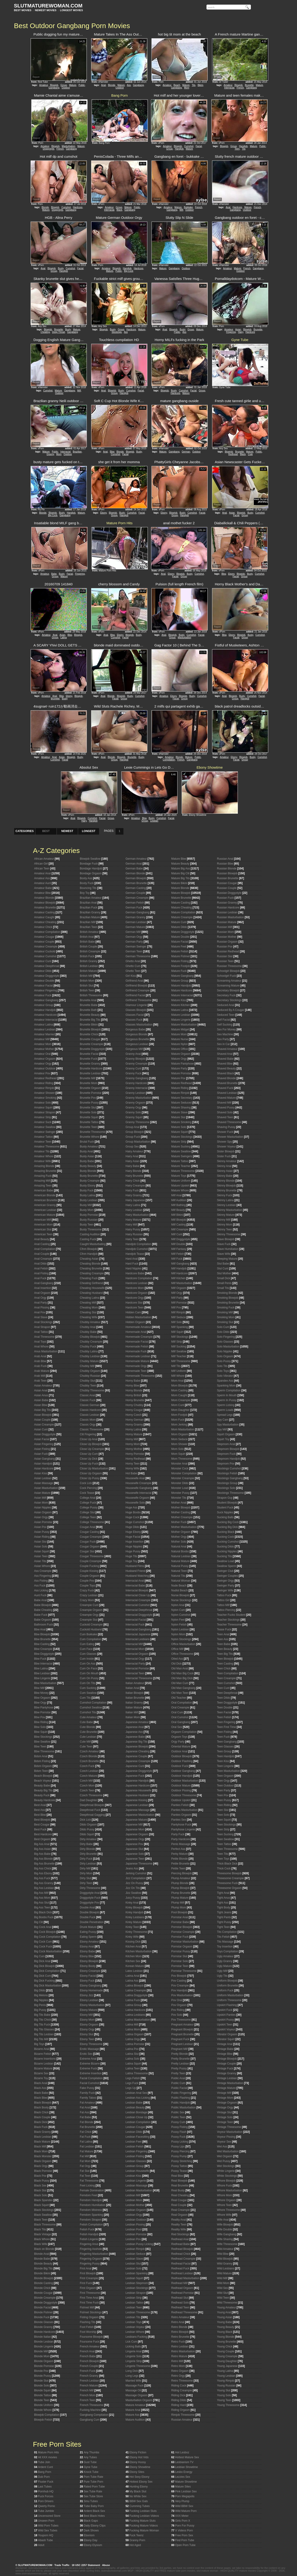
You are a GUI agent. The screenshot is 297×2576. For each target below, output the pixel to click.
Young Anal (224, 2312)
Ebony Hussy (137, 2462)
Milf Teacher (178, 1356)
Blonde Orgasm (43, 2361)
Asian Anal (40, 1390)
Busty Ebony (87, 1185)
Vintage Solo (225, 2117)
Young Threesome (228, 2405)
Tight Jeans (224, 1912)
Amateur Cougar (44, 936)
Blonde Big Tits (43, 2268)
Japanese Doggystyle (139, 1771)
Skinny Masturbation (229, 1210)
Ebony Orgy (87, 2029)
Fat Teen (85, 2175)
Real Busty (178, 2190)
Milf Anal (176, 1195)
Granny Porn (137, 2540)
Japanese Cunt (135, 1766)
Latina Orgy (133, 2039)
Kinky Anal (132, 1902)
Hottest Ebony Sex (140, 2481)
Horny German (135, 1419)
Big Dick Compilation (47, 1971)
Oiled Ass (177, 1658)
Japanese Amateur (137, 1722)
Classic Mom (88, 1419)
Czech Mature (88, 1775)
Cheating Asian (89, 1258)
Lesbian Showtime (186, 2467)
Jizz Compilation (136, 1878)
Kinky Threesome (136, 1932)
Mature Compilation (183, 912)
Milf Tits (176, 1366)
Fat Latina (86, 2141)
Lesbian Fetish (135, 2146)
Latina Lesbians (135, 2014)
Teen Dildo (223, 1697)
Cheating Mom (89, 1307)
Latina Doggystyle (137, 1995)
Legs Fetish (133, 2078)
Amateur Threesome (46, 1146)
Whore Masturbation (229, 2190)
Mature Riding (180, 1088)
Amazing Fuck (43, 1175)
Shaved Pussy (226, 1107)
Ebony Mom (87, 2019)
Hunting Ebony (138, 2486)
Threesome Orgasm (229, 1888)
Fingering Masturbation (94, 2253)
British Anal (87, 936)
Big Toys (39, 2044)
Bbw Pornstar (42, 1712)
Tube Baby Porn (94, 2506)
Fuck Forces (45, 2496)
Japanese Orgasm (137, 1834)
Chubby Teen (88, 1385)
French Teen (87, 2400)
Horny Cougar (134, 1410)
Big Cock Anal (43, 1927)
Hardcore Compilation (139, 1278)
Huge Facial (133, 1536)
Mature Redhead (181, 1083)
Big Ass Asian (42, 1849)
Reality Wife (178, 2229)
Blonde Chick (42, 2288)
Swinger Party (225, 1585)
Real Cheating (180, 2195)
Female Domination (92, 2190)
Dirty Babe (86, 1844)
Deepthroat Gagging (92, 1814)
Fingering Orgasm (91, 2258)
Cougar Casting (89, 1532)
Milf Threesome (180, 1361)
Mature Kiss (178, 1000)
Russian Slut (224, 956)
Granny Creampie (137, 1063)
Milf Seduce (178, 1317)
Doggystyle (48, 148)
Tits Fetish (223, 1936)
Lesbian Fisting (135, 2156)
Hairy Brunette (134, 1175)
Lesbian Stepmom (137, 2283)
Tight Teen (223, 1927)
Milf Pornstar (179, 1302)
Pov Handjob (179, 1990)
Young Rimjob (225, 2380)
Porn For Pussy (184, 2525)
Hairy (240, 332)
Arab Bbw (40, 1361)
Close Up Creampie (92, 1449)
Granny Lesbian (135, 1093)
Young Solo (224, 2395)
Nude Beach (179, 1585)
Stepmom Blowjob (228, 1449)
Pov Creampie (180, 1985)
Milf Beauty (178, 1210)
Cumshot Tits (88, 1712)
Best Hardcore (43, 1834)
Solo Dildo (223, 1332)
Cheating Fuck (89, 1278)
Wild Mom (223, 2283)
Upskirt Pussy (225, 2019)
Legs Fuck (132, 2083)
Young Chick (224, 2346)
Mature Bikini (179, 883)
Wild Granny (224, 2263)
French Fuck (87, 2371)
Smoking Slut (225, 1322)
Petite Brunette (180, 1863)
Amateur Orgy (43, 1063)
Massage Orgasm (137, 2395)
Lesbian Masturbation (139, 2190)
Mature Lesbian (180, 1014)
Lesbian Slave (134, 2258)
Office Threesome (182, 1653)
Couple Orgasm (89, 1575)
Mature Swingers (181, 1156)
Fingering (231, 332)
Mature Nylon (179, 1044)
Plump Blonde (180, 1883)
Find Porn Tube (184, 2540)
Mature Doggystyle (182, 932)
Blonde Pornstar (44, 2366)
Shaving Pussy (226, 1127)
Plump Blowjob (180, 1888)
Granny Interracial (137, 1088)
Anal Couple (41, 1253)
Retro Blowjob (180, 2331)
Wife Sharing (225, 2239)
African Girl (41, 863)
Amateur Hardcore (45, 1014)
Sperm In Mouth (227, 1395)
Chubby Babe (88, 1332)
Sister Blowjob (226, 1151)
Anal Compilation (44, 1249)
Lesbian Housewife (137, 2171)
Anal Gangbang (43, 1283)
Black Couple (42, 2117)
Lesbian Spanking (137, 2273)
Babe (54, 574)
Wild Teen (223, 2297)
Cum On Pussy (89, 1678)
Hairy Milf (131, 1224)
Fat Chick (86, 2132)
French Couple (89, 2366)
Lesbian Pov (133, 2239)
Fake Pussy (87, 2088)
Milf (181, 210)
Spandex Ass (225, 1380)
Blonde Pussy (42, 2375)
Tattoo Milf (223, 1605)
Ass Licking (41, 1590)
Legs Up (131, 2088)
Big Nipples (41, 2000)
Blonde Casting (43, 2283)
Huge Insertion (135, 1541)
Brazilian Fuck (88, 907)
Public (81, 85)
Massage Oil (133, 2390)
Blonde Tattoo (42, 2395)
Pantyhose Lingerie (183, 1829)
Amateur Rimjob (44, 1088)
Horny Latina (133, 1429)
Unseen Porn (46, 2520)
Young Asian (224, 2317)
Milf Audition (178, 1200)
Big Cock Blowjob (45, 1932)
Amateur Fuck (43, 995)
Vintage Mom (225, 2097)
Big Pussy (40, 2010)
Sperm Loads (225, 1410)
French (240, 87)
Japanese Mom (135, 1829)
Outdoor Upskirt (181, 1800)
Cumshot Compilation (93, 1702)
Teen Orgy (223, 1780)
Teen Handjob (225, 1756)
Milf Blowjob (178, 1219)
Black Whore (42, 2239)
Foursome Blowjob (91, 2336)
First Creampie (89, 2278)
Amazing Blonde (44, 1166)
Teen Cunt (223, 1688)
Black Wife (40, 2244)
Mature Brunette (181, 897)
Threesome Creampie (230, 1878)
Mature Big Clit (180, 873)
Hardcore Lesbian (137, 1283)
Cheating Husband (91, 1293)
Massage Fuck (135, 2385)
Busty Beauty (88, 1166)
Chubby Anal (88, 1327)
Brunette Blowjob (90, 1029)
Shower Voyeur (226, 1146)
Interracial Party (135, 1663)
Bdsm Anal (40, 1756)
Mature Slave (179, 1112)
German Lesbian (136, 922)
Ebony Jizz (86, 1995)
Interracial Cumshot (138, 1605)
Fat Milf (84, 2156)
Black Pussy (41, 2180)
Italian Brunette (135, 1697)
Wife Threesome (227, 2244)
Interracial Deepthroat (139, 1610)
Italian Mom (133, 1717)
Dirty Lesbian (88, 1863)
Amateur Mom (43, 1044)
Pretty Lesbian (180, 2063)
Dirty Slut (85, 1878)
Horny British (134, 1395)
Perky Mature (179, 1853)
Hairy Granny (134, 1195)
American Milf (42, 1219)
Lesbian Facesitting (137, 2136)
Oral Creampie (180, 1707)
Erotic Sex (86, 2053)
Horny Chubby (134, 1405)
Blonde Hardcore (44, 2331)
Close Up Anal (88, 1439)
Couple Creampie (90, 1561)
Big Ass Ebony (43, 1873)
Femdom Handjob (91, 2200)
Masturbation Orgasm (139, 2400)
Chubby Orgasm (90, 1371)
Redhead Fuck (180, 2268)
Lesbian (154, 820)
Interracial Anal (135, 1580)
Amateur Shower (44, 1093)
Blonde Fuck (42, 2317)
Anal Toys (40, 1341)
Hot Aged (135, 2545)
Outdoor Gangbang (183, 1771)
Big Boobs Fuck (44, 1917)
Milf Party (177, 1297)
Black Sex (40, 2185)
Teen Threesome (227, 1849)
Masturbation (68, 146)
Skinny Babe (224, 1175)
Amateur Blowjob (44, 902)
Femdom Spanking (91, 2214)
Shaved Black (225, 1073)
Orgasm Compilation (184, 1732)
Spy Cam (222, 1419)
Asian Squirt (41, 1551)
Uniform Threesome (229, 2000)
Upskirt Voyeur (226, 2029)
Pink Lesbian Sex (186, 2491)
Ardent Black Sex (94, 2511)
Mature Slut (178, 1117)
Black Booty (41, 2107)
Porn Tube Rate (93, 2476)
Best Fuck (40, 1829)
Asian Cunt (41, 1429)
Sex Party (223, 1039)
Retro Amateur (180, 2317)
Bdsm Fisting (42, 1761)
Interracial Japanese (138, 1634)
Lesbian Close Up (137, 2117)
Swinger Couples (227, 1575)
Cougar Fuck (88, 1541)
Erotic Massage (89, 2049)
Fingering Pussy (90, 2263)
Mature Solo (178, 1127)
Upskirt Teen (224, 2024)
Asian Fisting (42, 1449)
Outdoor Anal (179, 1751)
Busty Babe (87, 1161)
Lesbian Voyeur (135, 2327)
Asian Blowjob (43, 1414)
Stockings (117, 332)
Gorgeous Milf (134, 1049)
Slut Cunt (222, 1268)
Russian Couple (227, 888)
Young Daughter (227, 2361)
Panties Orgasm (181, 1814)
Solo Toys (223, 1371)
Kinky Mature (134, 1922)
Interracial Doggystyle (139, 1614)
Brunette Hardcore (91, 1068)
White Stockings (227, 2175)
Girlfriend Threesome (139, 1000)
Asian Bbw (40, 1405)
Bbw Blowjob (42, 1634)
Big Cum (39, 1956)
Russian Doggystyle (229, 893)
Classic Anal (87, 1395)
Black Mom (41, 2151)
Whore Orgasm (226, 2200)
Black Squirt (41, 2205)
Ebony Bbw (87, 1956)
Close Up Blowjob (91, 1444)
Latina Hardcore (135, 2010)
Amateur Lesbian (44, 1029)
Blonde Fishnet (43, 2312)
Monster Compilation (184, 1473)
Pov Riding (178, 2010)
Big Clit (38, 1922)
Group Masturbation (138, 1141)
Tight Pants (224, 1917)
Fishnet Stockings (91, 2312)
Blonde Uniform (43, 2405)
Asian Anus (41, 1395)
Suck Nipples (225, 1512)
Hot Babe (131, 1473)
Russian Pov (224, 946)
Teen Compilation (228, 1673)
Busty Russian (89, 1219)
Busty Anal (86, 1151)
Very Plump (182, 2501)
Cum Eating (87, 1644)
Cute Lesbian (88, 1736)
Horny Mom (133, 1444)
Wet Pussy (223, 2161)
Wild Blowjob (225, 2258)
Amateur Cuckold (44, 951)
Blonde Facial (42, 2307)
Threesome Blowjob (229, 1873)
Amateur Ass (42, 878)
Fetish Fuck (87, 2229)
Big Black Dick (43, 1912)
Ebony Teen (87, 2039)
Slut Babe (223, 1263)
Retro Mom (178, 2366)
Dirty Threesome (90, 1888)
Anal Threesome (44, 1336)
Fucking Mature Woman (144, 2530)
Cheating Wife (88, 1317)
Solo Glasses (225, 1341)
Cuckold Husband (91, 1629)
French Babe (88, 2356)
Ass (129, 85)
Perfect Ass (178, 1849)
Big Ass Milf (41, 1892)
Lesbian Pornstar (136, 2234)
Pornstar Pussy (180, 1951)
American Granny (45, 1205)
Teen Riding (224, 1805)
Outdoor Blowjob (181, 1756)
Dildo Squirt (87, 1834)
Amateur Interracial (46, 1019)
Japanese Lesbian (137, 1805)
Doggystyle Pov (89, 1902)
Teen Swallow (225, 1839)
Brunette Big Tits (90, 1019)
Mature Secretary (182, 1097)
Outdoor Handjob (181, 1775)
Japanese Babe (135, 1736)
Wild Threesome (227, 2302)
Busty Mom (87, 1210)
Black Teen (41, 2219)
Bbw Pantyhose (43, 1707)
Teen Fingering (226, 1722)
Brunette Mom (88, 1083)
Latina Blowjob (135, 1985)
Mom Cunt (177, 1405)
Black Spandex (43, 2200)
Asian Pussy (41, 1532)
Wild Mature (224, 2273)
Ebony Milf (86, 2014)
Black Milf (40, 2146)
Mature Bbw (178, 858)
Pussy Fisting (179, 2127)
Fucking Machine (90, 2410)
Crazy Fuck (87, 1590)
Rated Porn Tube (94, 2486)
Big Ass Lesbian (44, 1888)
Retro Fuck (178, 2341)
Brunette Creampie (91, 1044)
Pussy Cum (178, 2122)
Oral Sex (176, 1727)
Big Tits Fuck (42, 2024)
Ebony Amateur (89, 1941)
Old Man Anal (179, 1668)
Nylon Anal (177, 1605)
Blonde (111, 85)
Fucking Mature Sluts (142, 2520)
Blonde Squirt (42, 2390)
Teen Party (223, 1790)
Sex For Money (226, 1029)
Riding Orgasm (180, 2410)
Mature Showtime (186, 2481)
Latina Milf (132, 2024)
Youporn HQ (45, 2535)
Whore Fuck (224, 2185)
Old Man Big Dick (182, 1678)
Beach (177, 85)
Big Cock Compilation (47, 1936)
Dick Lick (85, 1819)
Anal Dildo (40, 1263)
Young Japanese (227, 2366)
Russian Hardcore (228, 907)
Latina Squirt (133, 2063)
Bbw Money (41, 1692)
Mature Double (180, 936)
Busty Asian (87, 1156)
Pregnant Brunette (182, 2034)
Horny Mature (134, 1434)
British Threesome (91, 995)
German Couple (135, 893)
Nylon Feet (178, 1619)
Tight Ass (222, 1902)
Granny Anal (133, 1053)
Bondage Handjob (91, 868)
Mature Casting (180, 902)
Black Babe (41, 2092)
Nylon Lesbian (180, 1629)
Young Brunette (226, 2341)
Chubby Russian (90, 1375)
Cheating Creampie (92, 1273)
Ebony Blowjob (89, 1961)
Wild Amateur (225, 2249)
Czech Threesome (91, 1795)
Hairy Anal (132, 1156)
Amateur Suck (43, 1122)
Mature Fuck (179, 971)
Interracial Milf (134, 1644)
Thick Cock (224, 1868)
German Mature (135, 927)
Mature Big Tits (180, 878)
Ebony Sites (136, 2472)
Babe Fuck (40, 1614)
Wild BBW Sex (184, 2506)
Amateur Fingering (45, 990)
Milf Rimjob (178, 1312)
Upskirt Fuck (224, 2010)
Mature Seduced (181, 1102)
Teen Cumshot (226, 1683)
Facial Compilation (91, 2078)
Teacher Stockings (228, 1619)
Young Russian (226, 2385)
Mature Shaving (181, 1107)
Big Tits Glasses (44, 2029)
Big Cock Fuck (43, 1946)
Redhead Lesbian (182, 2273)
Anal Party (40, 1302)
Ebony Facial (88, 1975)
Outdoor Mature (181, 1785)
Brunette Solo (88, 1112)
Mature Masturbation (184, 1024)
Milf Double (178, 1244)
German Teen (134, 951)
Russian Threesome (229, 966)
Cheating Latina (89, 1297)
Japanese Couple (136, 1756)
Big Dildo (39, 1990)
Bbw (112, 451)
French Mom (87, 2395)
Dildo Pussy (87, 1829)
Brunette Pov (88, 1097)
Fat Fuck (85, 2136)
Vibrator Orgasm (227, 2034)
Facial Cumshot (89, 2083)
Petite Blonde (179, 1858)
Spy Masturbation (228, 1424)
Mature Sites (183, 2486)
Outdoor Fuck (179, 1766)
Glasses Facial (135, 1014)
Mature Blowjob (180, 893)
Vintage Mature (226, 2088)
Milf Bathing (178, 1205)
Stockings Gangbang (230, 1478)
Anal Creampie (43, 1258)
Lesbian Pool (134, 2229)
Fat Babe (85, 2117)
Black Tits (40, 2229)
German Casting (136, 888)
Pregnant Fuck (180, 2039)
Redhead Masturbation (185, 2278)
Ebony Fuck (87, 1980)
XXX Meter (182, 2515)
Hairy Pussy (133, 1229)
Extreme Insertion (91, 2073)
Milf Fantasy (178, 1249)
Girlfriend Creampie (138, 990)
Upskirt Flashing (227, 2005)
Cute (250, 454)
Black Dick (40, 2122)
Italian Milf (132, 1712)
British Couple (88, 946)
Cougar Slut (87, 1551)
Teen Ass (222, 1639)
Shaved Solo (225, 1112)
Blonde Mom (42, 2356)
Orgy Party (177, 1741)
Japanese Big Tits (137, 1741)
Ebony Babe (87, 1951)
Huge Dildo (132, 1527)
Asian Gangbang (44, 1458)
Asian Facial (41, 1439)
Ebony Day (90, 2540)
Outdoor (65, 87)
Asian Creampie (44, 1424)
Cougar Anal (87, 1527)
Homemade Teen (136, 1371)
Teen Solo (223, 1814)
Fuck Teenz (136, 2535)
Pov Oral (176, 2000)
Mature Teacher (180, 1166)
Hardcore (77, 207)
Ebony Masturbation (92, 2005)
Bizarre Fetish (42, 2053)
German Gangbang (137, 912)
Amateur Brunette (45, 907)
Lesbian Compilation (138, 2122)
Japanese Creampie (138, 1761)
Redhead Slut (179, 2297)
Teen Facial (224, 1712)
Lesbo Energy (183, 2472)
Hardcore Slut (134, 1302)
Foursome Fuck (89, 2341)
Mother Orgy (179, 1536)
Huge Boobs (133, 1512)
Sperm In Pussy (227, 1400)
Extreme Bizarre (90, 2063)
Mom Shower (179, 1444)
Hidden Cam (133, 1312)
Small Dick (223, 1278)
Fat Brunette (87, 2127)
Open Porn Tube (185, 2545)
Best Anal (40, 1805)
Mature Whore (180, 1190)
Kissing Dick (133, 1941)
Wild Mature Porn (186, 2511)
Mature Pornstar (181, 1073)
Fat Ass (84, 2112)
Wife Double (224, 2229)
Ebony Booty (88, 1966)
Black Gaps (91, 2520)
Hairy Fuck (132, 1190)
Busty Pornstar (89, 1214)
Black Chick (41, 2112)
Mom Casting (179, 1390)
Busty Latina (87, 1195)
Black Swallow (43, 2214)
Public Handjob (180, 2102)
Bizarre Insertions (45, 2058)
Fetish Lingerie (89, 2239)
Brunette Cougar (90, 1039)
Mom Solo (177, 1449)
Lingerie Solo (134, 2356)
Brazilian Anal (88, 902)
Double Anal (87, 1907)
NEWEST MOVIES (45, 10)
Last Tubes (45, 2486)
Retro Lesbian (180, 2346)
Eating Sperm (88, 1936)
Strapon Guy (224, 1497)
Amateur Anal (42, 873)
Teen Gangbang (227, 1741)
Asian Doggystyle (45, 1434)
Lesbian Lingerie (136, 2180)
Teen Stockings (226, 1824)
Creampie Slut (88, 1619)
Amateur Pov (42, 1073)
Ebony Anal (87, 1946)
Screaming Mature (228, 985)
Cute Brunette (88, 1732)
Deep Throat (58, 332)
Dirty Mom (86, 1873)
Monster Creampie (182, 1478)
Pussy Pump (179, 2156)
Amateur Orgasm (44, 1058)
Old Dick (176, 1663)
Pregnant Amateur (182, 2024)
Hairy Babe (132, 1166)
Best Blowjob (42, 1819)
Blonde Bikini (42, 2273)
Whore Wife (224, 2214)
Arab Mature (41, 1371)
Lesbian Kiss (133, 2175)
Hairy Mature (134, 1219)
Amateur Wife (42, 1161)
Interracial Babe (135, 1585)
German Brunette (136, 883)
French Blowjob (89, 2361)
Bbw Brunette (42, 1639)
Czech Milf (86, 1780)
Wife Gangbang (226, 2234)
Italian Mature (134, 1707)
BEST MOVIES (22, 10)
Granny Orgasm (135, 1102)
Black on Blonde (44, 2249)
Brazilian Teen (88, 927)
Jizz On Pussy (134, 1883)
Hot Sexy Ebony (139, 2476)
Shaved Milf (224, 1102)
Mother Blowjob (180, 1507)
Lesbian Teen (134, 2307)
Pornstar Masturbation (185, 1941)
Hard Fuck (132, 1263)
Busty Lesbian (88, 1200)
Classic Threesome (91, 1429)
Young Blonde (225, 2336)
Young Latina (225, 2371)
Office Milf (177, 1649)
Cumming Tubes (139, 2506)
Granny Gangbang (137, 1078)
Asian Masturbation (46, 1488)
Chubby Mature (89, 1361)
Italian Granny (134, 1702)
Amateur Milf (42, 1039)
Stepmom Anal (226, 1444)
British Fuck (87, 956)
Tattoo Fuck (224, 1595)
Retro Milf (177, 2361)
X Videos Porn (184, 2530)
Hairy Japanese (135, 1200)
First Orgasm (88, 2288)
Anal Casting (42, 1244)
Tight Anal (223, 1892)
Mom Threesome (181, 1458)
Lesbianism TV (184, 2462)
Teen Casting (225, 1663)
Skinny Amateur (226, 1161)
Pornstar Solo (179, 1961)
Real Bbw (177, 2175)
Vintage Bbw (224, 2053)
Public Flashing (180, 2097)
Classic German (90, 1405)
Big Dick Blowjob (44, 1966)
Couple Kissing (89, 1571)
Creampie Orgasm (91, 1610)
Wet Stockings (226, 2166)
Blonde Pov (41, 2371)
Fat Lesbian (87, 2146)
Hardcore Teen (135, 1307)
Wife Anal (223, 2219)
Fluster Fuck (45, 2481)
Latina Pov (132, 2049)
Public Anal (178, 2078)
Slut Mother (224, 1273)
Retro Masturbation (183, 2351)
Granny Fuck (134, 1073)
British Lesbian (89, 966)
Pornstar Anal (179, 1917)
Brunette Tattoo (89, 1122)
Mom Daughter (180, 1410)
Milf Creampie (179, 1229)
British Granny (88, 961)
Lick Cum (131, 2341)
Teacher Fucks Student (231, 1614)
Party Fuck (177, 1834)
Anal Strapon (42, 1327)
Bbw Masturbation (45, 1683)
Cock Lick (86, 1483)
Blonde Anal (41, 2253)
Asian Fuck (41, 1453)
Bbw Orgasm (42, 1697)
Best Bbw (40, 1814)
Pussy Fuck (178, 2136)
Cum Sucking (88, 1688)
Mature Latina (179, 1010)
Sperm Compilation (229, 1390)
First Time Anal (89, 2297)
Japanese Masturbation (140, 1814)
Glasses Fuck (134, 1019)
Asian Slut (40, 1541)
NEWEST (67, 831)
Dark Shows (91, 2530)
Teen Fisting (224, 1732)
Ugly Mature (224, 1966)
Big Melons (41, 1995)
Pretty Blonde (179, 2053)
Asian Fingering (43, 1444)
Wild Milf (222, 2278)
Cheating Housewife (92, 1288)
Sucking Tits (224, 1556)
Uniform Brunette (227, 1985)
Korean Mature (135, 1966)
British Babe (87, 941)
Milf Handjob (179, 1268)
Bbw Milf (39, 1688)
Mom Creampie (180, 1400)
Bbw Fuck (40, 1658)
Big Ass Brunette (44, 1863)
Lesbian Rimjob (135, 2249)
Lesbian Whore (135, 2331)
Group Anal (132, 1127)
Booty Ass (86, 878)
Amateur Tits (42, 1151)
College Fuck (88, 1502)
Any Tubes (90, 2457)
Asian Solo (40, 1546)
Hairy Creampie (135, 1185)
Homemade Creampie (139, 1336)
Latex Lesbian (134, 1971)
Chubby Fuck (88, 1346)
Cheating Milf (88, 1302)
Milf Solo (176, 1322)
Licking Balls (133, 2346)
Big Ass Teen (42, 1907)
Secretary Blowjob (228, 990)
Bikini (200, 85)
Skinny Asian (225, 1171)
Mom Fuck (177, 1419)
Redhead (233, 454)
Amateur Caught (44, 917)
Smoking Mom (226, 1317)
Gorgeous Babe (135, 1029)
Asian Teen (41, 1556)
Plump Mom (178, 1907)
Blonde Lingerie (43, 2346)
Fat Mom (85, 2161)
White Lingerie (226, 2171)
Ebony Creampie (90, 1971)
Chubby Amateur (90, 1322)
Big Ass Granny (43, 1883)
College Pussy (89, 1507)
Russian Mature (226, 922)
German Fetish (135, 902)
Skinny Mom (224, 1224)
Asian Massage (43, 1483)
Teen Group (224, 1751)
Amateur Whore (44, 1156)
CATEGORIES (25, 831)
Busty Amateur (89, 1146)
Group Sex (132, 1146)
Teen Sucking (225, 1834)
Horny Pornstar (135, 1453)
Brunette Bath (88, 1010)
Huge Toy (131, 1561)
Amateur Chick (43, 927)
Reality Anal (178, 2219)
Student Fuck (225, 1507)
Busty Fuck (87, 1190)
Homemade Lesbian (138, 1356)
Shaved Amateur (227, 1049)
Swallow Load (225, 1561)
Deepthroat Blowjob (92, 1805)
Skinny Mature (226, 1214)
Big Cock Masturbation (48, 1951)
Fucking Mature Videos (143, 2525)
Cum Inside (87, 1658)
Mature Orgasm (180, 1053)
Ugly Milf (222, 1971)
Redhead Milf (179, 2283)
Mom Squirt (178, 1453)
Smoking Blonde (227, 1293)
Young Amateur (226, 2307)
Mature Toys (178, 1175)
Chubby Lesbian (90, 1356)
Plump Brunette (180, 1892)
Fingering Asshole (91, 2249)
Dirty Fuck (86, 1858)
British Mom (87, 980)
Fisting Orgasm (89, 2317)
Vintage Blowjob (227, 2058)
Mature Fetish (179, 951)
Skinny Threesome (228, 1234)
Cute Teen (86, 1746)
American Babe (43, 1190)
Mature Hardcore (181, 990)
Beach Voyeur (43, 1780)
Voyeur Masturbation (229, 2132)
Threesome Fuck (227, 1883)
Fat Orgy (85, 2166)
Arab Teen (40, 1380)
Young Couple (225, 2351)
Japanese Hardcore (138, 1785)
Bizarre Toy (41, 2078)
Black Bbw (40, 2097)
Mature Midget (180, 1029)
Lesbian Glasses (136, 2161)
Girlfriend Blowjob (136, 985)
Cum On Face (88, 1668)
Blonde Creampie (45, 2297)
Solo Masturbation (228, 1346)
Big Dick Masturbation (47, 1985)
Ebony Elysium (93, 2545)
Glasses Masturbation (139, 1024)
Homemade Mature (137, 1361)
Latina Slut (132, 2053)
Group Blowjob (135, 1132)
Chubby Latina (89, 1351)
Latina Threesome (137, 2073)
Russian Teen (225, 961)
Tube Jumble (46, 2511)
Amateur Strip (42, 1117)
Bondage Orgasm (91, 873)
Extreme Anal (88, 2058)
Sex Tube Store (93, 2496)
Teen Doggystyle (227, 1702)
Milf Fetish (177, 1253)
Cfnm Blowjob (88, 1249)
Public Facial (179, 2088)
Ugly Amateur (225, 1956)
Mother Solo (178, 1541)
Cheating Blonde (90, 1263)
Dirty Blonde (87, 1849)
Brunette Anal (88, 1000)
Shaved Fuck (225, 1088)
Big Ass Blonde (43, 1858)
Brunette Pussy (89, 1102)
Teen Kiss (223, 1761)
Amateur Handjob (45, 1010)
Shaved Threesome (229, 1122)
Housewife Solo (135, 1502)
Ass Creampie (43, 1571)
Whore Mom (224, 2195)
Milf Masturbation (181, 1283)
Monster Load (179, 1488)
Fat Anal (85, 2107)
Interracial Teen (135, 1673)
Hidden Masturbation (138, 1317)
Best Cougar (42, 1824)
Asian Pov (40, 1527)
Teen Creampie (226, 1678)
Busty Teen (87, 1224)
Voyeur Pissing (226, 2136)
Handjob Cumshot (137, 1249)
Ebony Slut (86, 2034)
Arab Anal (40, 1356)
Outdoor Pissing (181, 1790)
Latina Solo (132, 2058)
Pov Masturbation (182, 1995)
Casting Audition (90, 1234)
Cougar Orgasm (90, 1546)
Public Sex (177, 2112)
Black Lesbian (43, 2136)
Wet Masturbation (228, 2151)
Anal (103, 85)
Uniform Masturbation (230, 1995)
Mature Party (179, 1068)
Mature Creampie (182, 917)
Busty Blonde (88, 1171)
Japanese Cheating (137, 1751)
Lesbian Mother (135, 2205)
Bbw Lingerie (42, 1678)
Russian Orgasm (227, 941)
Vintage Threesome (229, 2127)
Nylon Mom (178, 1634)
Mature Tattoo (179, 1161)
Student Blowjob (227, 1502)
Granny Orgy (134, 1107)
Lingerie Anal (134, 2351)
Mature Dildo (179, 927)
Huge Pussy (133, 1551)
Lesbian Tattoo (135, 2302)
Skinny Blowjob (226, 1185)
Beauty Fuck (42, 1795)
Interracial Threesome (139, 1678)
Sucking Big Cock (228, 1522)
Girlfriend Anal (134, 980)
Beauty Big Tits (43, 1790)
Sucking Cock (225, 1536)
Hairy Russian (134, 1234)
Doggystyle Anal (90, 1892)
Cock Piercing (88, 1488)
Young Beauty (225, 2327)
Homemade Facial (137, 1341)
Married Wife (133, 2380)
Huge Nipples (134, 1546)
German (186, 451)
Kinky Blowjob (134, 1907)
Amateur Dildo (43, 971)
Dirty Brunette (88, 1853)
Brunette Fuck (88, 1058)
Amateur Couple (44, 941)
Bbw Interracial (43, 1663)
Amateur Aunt (42, 883)
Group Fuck (133, 1136)
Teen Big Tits (225, 1653)
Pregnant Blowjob (182, 2029)
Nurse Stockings (181, 1600)
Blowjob (54, 85)
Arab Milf (39, 1375)
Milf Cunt (176, 1234)
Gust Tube (90, 2462)
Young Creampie (227, 2356)
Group (63, 85)
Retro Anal (177, 2322)
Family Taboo (88, 2097)
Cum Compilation (90, 1639)
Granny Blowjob (135, 1058)
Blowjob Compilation (46, 2414)
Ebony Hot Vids (139, 2457)
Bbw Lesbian (42, 1673)
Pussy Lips (178, 2146)
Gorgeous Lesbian (137, 1044)
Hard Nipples (134, 1268)
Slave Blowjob (225, 1239)
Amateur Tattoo (43, 1136)
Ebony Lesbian (89, 2000)
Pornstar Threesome (184, 1971)
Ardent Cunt (45, 2467)
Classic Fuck (88, 1400)
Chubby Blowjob (90, 1336)
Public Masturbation (183, 2107)
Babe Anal (40, 1600)
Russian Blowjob (227, 873)
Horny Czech (134, 1414)
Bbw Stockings (43, 1736)
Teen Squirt (224, 1819)
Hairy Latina (133, 1205)
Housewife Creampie (138, 1483)
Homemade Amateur (138, 1327)
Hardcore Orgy (135, 1297)
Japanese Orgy (135, 1839)
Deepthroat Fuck (90, 1810)
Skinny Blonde (226, 1180)
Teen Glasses (225, 1746)
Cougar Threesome (92, 1556)
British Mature (88, 971)
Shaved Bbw (224, 1063)
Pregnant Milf (179, 2049)
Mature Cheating (181, 907)
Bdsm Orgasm (43, 1766)
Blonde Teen (42, 2400)
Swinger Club (225, 1571)
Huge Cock (132, 1517)
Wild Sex (222, 2288)
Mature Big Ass (180, 868)
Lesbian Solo (134, 2268)
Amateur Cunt (42, 961)
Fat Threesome (89, 2180)
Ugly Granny (224, 1961)
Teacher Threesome (229, 1624)
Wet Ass (222, 2146)
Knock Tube (91, 2472)
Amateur (43, 85)
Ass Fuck (39, 1585)
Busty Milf (86, 1205)
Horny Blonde (134, 1390)
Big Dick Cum (42, 1975)
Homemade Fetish (137, 1346)
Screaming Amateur (229, 980)
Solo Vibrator (225, 1375)
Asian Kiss (40, 1473)
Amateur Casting (44, 912)
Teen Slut (223, 1810)
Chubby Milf (87, 1366)
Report (35, 77)
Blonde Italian (42, 2336)
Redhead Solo (180, 2302)
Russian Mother (226, 936)
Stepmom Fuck (226, 1453)
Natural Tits (178, 1575)
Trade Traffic (62, 2565)
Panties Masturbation (184, 1810)
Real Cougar (179, 2200)
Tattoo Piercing (226, 1610)
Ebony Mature (88, 2010)
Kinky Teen (132, 1927)
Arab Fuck (40, 1366)
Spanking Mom (226, 1385)
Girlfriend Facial (135, 995)
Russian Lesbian (227, 912)
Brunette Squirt (89, 1117)
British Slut (86, 985)
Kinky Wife (132, 1936)
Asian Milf (40, 1497)
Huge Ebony (133, 1532)
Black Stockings (44, 2210)
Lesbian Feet (134, 2141)
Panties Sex (178, 1819)
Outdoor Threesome (183, 1795)
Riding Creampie (181, 2390)
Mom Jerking (179, 1424)
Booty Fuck (87, 883)
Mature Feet (178, 946)
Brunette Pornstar (91, 1093)
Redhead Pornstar (182, 2292)
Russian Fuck (225, 897)
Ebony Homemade (91, 1990)
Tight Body (223, 1907)
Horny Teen (133, 1463)
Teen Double (224, 1707)
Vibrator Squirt (226, 2039)
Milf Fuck (176, 1258)
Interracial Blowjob (137, 1590)
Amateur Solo (42, 1102)
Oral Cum (177, 1712)
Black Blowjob (43, 2102)
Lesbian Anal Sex (136, 2092)
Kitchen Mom (134, 1956)
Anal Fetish (41, 1268)
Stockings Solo (226, 1488)
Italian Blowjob (134, 1692)
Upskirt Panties (226, 2014)
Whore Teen (224, 2205)
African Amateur (44, 858)
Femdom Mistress (91, 2210)
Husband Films (135, 1566)
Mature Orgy (179, 1058)
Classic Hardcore (90, 1410)
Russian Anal (225, 858)
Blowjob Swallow (90, 858)
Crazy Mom (87, 1600)
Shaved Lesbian (227, 1093)
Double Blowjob (89, 1912)
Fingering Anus (89, 2244)
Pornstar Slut (179, 1956)
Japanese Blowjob (137, 1746)
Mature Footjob (180, 966)
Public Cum (178, 2083)
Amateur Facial (43, 985)
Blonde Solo (41, 2385)
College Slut (87, 1512)
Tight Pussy (224, 1922)
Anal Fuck (40, 1278)
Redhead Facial (181, 2263)
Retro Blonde (179, 2327)
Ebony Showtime (139, 2467)
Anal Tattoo (41, 1332)
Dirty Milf (85, 1868)
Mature (72, 85)
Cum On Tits (87, 1683)
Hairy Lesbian (134, 1210)
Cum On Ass (87, 1663)
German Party (134, 941)
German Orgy (134, 936)
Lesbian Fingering (137, 2151)
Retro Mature (179, 2356)
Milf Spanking (179, 1327)
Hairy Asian (133, 1161)
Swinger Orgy (225, 1580)
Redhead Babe (180, 2244)
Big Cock (128, 271)
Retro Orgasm (180, 2371)
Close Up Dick (88, 1458)
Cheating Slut (88, 1312)
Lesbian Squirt (134, 2278)
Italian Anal (132, 1688)
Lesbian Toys (134, 2322)
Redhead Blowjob (182, 2249)
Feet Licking (87, 2185)
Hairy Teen (132, 1239)
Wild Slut (222, 2292)
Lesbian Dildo (134, 2132)
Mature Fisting (180, 961)
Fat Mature (86, 2151)
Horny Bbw (132, 1385)
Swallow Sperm (226, 1566)
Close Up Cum (89, 1453)
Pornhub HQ (46, 2491)
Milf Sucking (178, 1346)
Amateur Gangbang (46, 1000)
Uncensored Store (49, 2515)
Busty (60, 268)
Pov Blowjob (179, 1975)
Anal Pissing (41, 1307)
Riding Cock (178, 2385)
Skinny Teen (224, 1229)
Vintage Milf (224, 2092)
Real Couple (179, 2205)
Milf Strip (176, 1341)
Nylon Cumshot (180, 1614)
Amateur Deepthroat (46, 966)
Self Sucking (224, 1024)
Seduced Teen (226, 1014)
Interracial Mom (135, 1649)
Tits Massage (225, 1941)
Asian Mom (41, 1502)
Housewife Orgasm (137, 1497)
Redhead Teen (180, 2307)
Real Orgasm (179, 2214)
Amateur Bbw (42, 893)
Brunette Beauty (90, 1014)
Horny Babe (133, 1380)
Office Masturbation (183, 1644)
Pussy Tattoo (179, 2166)
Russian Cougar (227, 883)
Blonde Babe (42, 2258)
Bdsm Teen (41, 1771)
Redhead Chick (180, 2253)
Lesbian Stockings (137, 2288)
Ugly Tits (222, 1975)
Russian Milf (224, 927)
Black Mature (42, 2141)
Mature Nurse (179, 1039)
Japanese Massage (138, 1810)
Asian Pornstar (43, 1522)
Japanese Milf (134, 1824)
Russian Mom (225, 932)
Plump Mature (180, 1897)
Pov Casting (178, 1980)
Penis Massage (180, 1844)
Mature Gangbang (182, 975)
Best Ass (39, 1810)
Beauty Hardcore (44, 1800)
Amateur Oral (42, 1053)
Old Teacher (178, 1697)
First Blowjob (88, 2273)
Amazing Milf (42, 1180)
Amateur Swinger (44, 1132)
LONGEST (88, 831)
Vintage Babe (225, 2049)
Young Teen (224, 2400)
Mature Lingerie (180, 1019)
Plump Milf (177, 1902)
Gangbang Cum (90, 2419)
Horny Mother (134, 1449)
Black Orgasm (43, 2161)
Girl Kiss (131, 975)
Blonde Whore (43, 2410)
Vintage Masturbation (230, 2083)
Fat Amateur (87, 2102)
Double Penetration (92, 1922)
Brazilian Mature (90, 917)
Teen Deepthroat (227, 1692)
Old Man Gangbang (183, 1688)
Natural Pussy (180, 1566)
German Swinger (136, 946)
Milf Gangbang (180, 1263)
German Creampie (137, 897)
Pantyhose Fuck (181, 1824)
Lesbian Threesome (138, 2312)
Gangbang (53, 87)
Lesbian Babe (134, 2102)
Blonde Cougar (43, 2292)
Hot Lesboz (182, 2452)
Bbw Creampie (43, 1649)
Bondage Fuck (89, 863)
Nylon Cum (178, 1610)
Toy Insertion (225, 1946)
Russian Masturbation (230, 917)
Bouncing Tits (88, 888)
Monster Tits (178, 1497)
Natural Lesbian (181, 1556)
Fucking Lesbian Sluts (143, 2511)
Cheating (45, 332)
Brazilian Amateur (91, 897)
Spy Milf (222, 1429)
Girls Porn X (182, 2520)
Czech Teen (87, 1790)
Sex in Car (223, 1044)
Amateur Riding (43, 1083)
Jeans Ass (132, 1868)
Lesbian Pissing (135, 2224)
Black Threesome (45, 2224)
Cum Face (86, 1649)
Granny (50, 454)
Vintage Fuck (225, 2068)
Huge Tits (131, 1556)
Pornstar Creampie (183, 1932)
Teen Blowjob (225, 1658)
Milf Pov (176, 1307)
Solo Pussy (224, 1361)
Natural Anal (178, 1546)
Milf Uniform (178, 1371)
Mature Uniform (180, 1180)
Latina (63, 637)
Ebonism (89, 2535)
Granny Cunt (133, 1068)
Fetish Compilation (91, 2224)
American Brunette (45, 1200)
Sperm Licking (226, 1405)
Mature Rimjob (180, 1093)
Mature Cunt (179, 922)
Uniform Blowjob (227, 1980)
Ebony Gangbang (90, 1985)
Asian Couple (42, 1419)
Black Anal (40, 2083)
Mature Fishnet (180, 956)
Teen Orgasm (225, 1775)
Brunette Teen (88, 1127)
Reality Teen (179, 2224)
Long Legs (132, 2375)
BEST (46, 831)
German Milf (133, 932)
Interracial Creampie (138, 1600)
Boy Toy (85, 893)
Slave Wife (223, 1253)
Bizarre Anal (41, 2049)
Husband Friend (135, 1571)
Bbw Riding (41, 1722)
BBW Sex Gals (138, 2501)
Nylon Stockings (181, 1639)
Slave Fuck (224, 1244)
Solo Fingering (226, 1336)
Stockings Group (227, 1483)
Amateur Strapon (44, 1112)
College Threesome (92, 1522)
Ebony (103, 512)
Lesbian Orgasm (136, 2210)
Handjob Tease (135, 1253)
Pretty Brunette (180, 2058)
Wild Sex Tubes (47, 2530)
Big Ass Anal (42, 1844)
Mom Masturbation (182, 1429)
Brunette (249, 85)
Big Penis (40, 2005)
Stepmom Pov (225, 1463)
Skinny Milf (223, 1219)
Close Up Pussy (90, 1478)
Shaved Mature (226, 1097)
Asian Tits (40, 1561)
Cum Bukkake (88, 1634)
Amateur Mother (44, 1049)
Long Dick (132, 2371)
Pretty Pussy (179, 2068)
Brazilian (77, 451)
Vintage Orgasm (227, 2102)
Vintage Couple (226, 2063)
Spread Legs (225, 1414)
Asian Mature (42, 1492)
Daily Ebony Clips (95, 2525)
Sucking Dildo (225, 1546)
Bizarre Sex (41, 2073)
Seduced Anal (225, 1005)
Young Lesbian (226, 2375)
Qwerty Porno (46, 2506)
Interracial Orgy (135, 1658)
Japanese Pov (134, 1844)
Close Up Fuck (89, 1463)
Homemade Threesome (140, 1375)
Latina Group (134, 2005)
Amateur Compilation (47, 932)
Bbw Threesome (44, 1751)
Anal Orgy (40, 1297)
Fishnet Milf (87, 2307)
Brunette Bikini (89, 1024)
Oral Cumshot (179, 1717)
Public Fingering (181, 2092)
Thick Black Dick (227, 1863)
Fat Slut (84, 2171)
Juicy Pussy (133, 1897)
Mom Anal (177, 1380)
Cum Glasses (88, 1653)
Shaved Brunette (227, 1083)
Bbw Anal (40, 1629)
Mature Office (179, 1049)
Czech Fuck (87, 1766)
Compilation (169, 759)
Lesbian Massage (136, 2185)
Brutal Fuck (87, 1141)
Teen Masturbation (228, 1771)
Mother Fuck (179, 1522)
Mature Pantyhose (182, 1063)
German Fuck (134, 907)
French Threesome (91, 2405)
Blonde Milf (41, 2351)
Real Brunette (179, 2185)
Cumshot (189, 146)
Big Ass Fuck (42, 1878)
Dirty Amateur (88, 1839)
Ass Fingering (42, 1575)
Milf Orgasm (178, 1288)
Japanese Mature (136, 1819)
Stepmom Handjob (228, 1458)
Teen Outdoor (225, 1785)
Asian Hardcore (43, 1468)
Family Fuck (87, 2092)
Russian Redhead (228, 951)
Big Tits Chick (42, 2019)
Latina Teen (133, 2068)
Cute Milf (85, 1741)
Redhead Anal (180, 2239)
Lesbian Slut (133, 2263)
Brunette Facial (89, 1053)
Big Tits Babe (42, 2014)
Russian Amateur (181, 2419)
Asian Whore (42, 1566)
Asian (238, 329)
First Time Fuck (89, 2302)
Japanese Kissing (136, 1800)
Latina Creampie (136, 1990)
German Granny (135, 917)
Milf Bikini (177, 1214)
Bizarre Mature (43, 2068)
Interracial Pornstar (137, 1668)
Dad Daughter (88, 1800)
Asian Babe (41, 1400)
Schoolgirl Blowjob (228, 971)
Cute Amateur (88, 1717)
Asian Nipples (42, 1507)
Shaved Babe (225, 1058)
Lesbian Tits (133, 2317)
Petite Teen (178, 1868)
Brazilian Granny (90, 912)
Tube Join (44, 2462)
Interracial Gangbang (139, 1629)
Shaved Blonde (226, 1078)
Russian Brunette (227, 878)
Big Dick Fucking (44, 1980)
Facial (199, 146)
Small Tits (223, 1288)
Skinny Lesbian (226, 1205)
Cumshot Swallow (91, 1707)
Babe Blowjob (42, 1605)
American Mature (44, 1214)
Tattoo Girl (223, 1600)
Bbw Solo (40, 1727)
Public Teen (178, 2117)
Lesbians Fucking (136, 2336)
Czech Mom (87, 1785)
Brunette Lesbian (90, 1073)
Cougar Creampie (91, 1536)
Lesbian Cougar (135, 2127)
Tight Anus (223, 1897)
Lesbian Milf (133, 2195)
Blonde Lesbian (43, 2341)
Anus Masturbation (45, 1351)
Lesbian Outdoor (136, 2219)
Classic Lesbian (89, 1414)
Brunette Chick (89, 1034)
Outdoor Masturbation (184, 1780)
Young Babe (224, 2322)
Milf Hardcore (179, 1273)
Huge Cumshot (135, 1522)
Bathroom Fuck (43, 1624)
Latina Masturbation (138, 2019)
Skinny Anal (224, 1166)
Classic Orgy (88, 1424)
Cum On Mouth (89, 1673)
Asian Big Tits (42, 1410)
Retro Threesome (182, 2380)
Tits (193, 85)
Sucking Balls (225, 1517)
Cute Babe (86, 1722)
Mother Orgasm (180, 1532)
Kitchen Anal (133, 1946)
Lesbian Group (135, 2166)
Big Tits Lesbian (44, 2034)
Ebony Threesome (91, 2044)
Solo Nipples (224, 1351)
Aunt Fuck (40, 1595)
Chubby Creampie (91, 1341)
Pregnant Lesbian (182, 2044)
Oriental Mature (180, 1746)
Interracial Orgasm (137, 1653)
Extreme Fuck (88, 2068)
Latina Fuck (133, 2000)
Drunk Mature (88, 1927)
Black (119, 210)
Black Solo (40, 2195)
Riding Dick (178, 2395)
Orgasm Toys (179, 1736)
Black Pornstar (43, 2171)
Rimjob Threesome (183, 2414)
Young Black (224, 2331)
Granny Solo (133, 1112)
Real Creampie (180, 2210)
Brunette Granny (90, 1063)
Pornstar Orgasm (181, 1946)
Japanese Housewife (138, 1790)
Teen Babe (223, 1644)
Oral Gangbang (180, 1722)
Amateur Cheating (45, 922)
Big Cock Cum (43, 1941)
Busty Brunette (89, 1175)
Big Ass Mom (42, 1897)
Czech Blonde (88, 1756)
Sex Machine (225, 1034)
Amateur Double (44, 980)
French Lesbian (89, 2380)
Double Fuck (87, 1917)
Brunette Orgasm (90, 1088)
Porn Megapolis (184, 2496)
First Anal (85, 2268)
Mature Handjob (181, 985)
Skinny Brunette (227, 1190)
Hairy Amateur (134, 1151)
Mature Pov (178, 1078)
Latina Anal (132, 1975)
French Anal (87, 2351)
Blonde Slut (41, 2380)
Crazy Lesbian (89, 1595)
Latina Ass (132, 1980)
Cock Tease (87, 1492)
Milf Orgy (176, 1293)
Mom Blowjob (179, 1385)
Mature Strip (178, 1141)
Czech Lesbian (89, 1771)
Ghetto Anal (133, 961)
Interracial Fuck (135, 1624)
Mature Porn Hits (48, 2452)
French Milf (87, 2390)
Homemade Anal (136, 1332)
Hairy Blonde (134, 1171)
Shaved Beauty (226, 1068)
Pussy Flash (178, 2132)
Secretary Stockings (229, 1000)
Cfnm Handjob (89, 1253)
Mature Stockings (182, 1136)
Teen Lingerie (225, 1766)
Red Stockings (180, 2234)
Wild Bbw (223, 2253)
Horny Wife (132, 1468)
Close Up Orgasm (91, 1473)
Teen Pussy (224, 1800)
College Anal (87, 1497)
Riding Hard (178, 2405)
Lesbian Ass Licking (138, 2097)
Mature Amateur (135, 2405)
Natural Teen (179, 1571)
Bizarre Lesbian (43, 2063)
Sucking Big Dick (227, 1527)
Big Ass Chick (42, 1868)
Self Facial (223, 1019)
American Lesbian (45, 1210)
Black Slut (40, 2190)
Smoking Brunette (228, 1302)
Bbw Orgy (40, 1702)
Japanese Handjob (137, 1780)
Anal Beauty (41, 1239)
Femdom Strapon (90, 2219)
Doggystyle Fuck (90, 1897)
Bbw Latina (41, 1668)
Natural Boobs (180, 1551)
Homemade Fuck (136, 1351)
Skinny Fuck (224, 1195)
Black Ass (40, 2088)
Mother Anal (178, 1502)
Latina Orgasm (135, 2034)
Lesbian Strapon (136, 2292)
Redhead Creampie (183, 2258)
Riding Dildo (178, 2400)
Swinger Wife (225, 1590)
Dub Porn (44, 2476)
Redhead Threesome (184, 2312)
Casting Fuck (88, 1239)
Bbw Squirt (41, 1732)
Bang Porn (44, 2472)
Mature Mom (179, 1034)
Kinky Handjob (134, 1912)
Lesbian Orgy (134, 2214)
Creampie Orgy (89, 1614)
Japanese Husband (137, 1795)
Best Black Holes (94, 2515)
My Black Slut (137, 2491)
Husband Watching (137, 1575)
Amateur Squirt (43, 1107)
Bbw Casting (42, 1644)
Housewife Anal (135, 1478)
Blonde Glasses (44, 2322)
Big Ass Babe (42, 1853)
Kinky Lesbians (135, 1917)
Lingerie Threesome (138, 2366)
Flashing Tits (87, 2322)
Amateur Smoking (45, 1097)
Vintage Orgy (225, 2107)
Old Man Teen (180, 1692)
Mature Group (179, 980)
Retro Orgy (178, 2375)
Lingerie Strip (134, 2361)
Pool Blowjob (179, 1912)
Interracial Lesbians (138, 1639)
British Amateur (89, 932)
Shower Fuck (225, 1132)
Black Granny (42, 2132)
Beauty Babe (42, 1785)
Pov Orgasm (179, 2005)
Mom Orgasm (179, 1434)
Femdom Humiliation (92, 2205)
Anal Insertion (42, 1288)
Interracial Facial (136, 1619)
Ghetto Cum (133, 966)
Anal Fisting (41, 1273)
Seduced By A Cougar (230, 1010)
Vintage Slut (224, 2112)
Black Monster (43, 2156)
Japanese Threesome (139, 1863)
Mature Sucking (180, 1146)
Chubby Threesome (92, 1390)
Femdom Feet (88, 2195)
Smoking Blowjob (227, 1297)
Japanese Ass (134, 1732)
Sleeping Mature (227, 1258)
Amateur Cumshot (45, 956)
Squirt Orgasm (226, 1434)
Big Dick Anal (42, 1961)
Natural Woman (180, 1580)
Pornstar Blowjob (181, 1927)
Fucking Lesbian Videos (144, 2515)
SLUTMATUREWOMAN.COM (34, 2565)
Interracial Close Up (138, 1595)
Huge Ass (131, 1507)
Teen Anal (223, 1634)
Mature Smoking (181, 1122)
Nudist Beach (179, 1590)
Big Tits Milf (41, 2039)
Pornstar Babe (180, 1922)
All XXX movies (47, 2457)
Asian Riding (42, 1536)
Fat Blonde (86, 2122)
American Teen (43, 1234)
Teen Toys (223, 1858)
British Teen (87, 990)
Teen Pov (223, 1795)
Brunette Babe (89, 1005)
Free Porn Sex (184, 2535)
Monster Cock (179, 1468)
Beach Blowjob (43, 1775)
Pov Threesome (181, 2019)
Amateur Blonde (44, 897)
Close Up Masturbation (94, 1468)
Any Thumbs (91, 2452)
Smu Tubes (91, 2501)
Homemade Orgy (136, 1366)
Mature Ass (132, 2414)
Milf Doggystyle (180, 1239)
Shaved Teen (225, 1117)
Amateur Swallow (45, 1127)
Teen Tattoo (224, 1844)
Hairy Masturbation (137, 1214)
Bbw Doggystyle (44, 1653)
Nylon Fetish (179, 1624)
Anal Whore (41, 1346)
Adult (41, 2545)
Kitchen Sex (133, 1961)
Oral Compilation (181, 1702)
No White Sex (137, 2496)
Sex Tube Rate (93, 2491)
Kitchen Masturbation (139, 1951)
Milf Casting (178, 1224)
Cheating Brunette (91, 1268)
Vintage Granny (226, 2073)
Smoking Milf (225, 1312)
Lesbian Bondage (136, 2112)
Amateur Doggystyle (46, 975)
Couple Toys (87, 1585)
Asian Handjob (43, 1463)
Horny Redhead (135, 1458)
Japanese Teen (135, 1858)
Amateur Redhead (45, 1078)
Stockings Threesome (230, 1492)
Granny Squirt (134, 1117)
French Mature (89, 2385)
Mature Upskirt (180, 1185)
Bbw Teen (40, 1746)
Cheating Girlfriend (91, 1283)
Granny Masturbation (139, 1097)
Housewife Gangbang (139, 1488)
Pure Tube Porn (93, 2481)
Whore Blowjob (226, 2180)
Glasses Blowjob (136, 1010)
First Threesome (90, 2292)
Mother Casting (180, 1512)
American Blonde (44, 1195)
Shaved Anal (224, 1053)
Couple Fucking (89, 1566)
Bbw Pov (39, 1717)
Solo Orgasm (225, 1356)
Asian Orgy (41, 1517)
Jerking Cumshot (136, 1873)
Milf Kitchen (178, 1278)
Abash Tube (45, 2540)
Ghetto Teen (133, 971)
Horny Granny (134, 1424)
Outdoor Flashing (182, 1761)
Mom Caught (179, 1395)
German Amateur (136, 858)
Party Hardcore (180, 1839)
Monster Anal (179, 1463)
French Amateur (90, 2346)
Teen (237, 148)
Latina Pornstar (135, 2044)
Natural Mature (180, 1561)
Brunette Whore (89, 1136)
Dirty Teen (86, 1883)
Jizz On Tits (133, 1888)
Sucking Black (225, 1532)
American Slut (43, 1229)
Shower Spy (224, 1141)
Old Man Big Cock (182, 1673)
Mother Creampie (182, 1517)
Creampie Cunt (89, 1605)
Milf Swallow (179, 1351)
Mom (186, 87)
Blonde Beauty (43, 2263)
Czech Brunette (89, 1761)
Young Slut (223, 2390)
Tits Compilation (227, 1932)
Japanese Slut (134, 1849)
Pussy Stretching (181, 2161)
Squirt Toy (223, 1439)
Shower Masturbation (230, 1136)
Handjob (179, 148)
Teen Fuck (223, 1736)
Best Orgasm (42, 1839)
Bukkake (188, 207)
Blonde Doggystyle (45, 2302)
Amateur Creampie (46, 946)
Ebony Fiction (137, 2452)
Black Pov (40, 2175)
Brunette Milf (87, 1078)
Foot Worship (88, 2331)
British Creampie (90, 951)
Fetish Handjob (89, 2234)
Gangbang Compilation (94, 2414)
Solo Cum (223, 1327)
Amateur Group (43, 1005)
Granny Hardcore (136, 1083)
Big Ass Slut (41, 1902)
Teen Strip (223, 1829)
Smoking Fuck (226, 1307)
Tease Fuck (224, 1629)
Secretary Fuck (226, 995)
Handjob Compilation (138, 1244)
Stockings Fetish (227, 1473)
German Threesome (138, 956)
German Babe (134, 868)
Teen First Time (226, 1727)
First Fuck (86, 2283)
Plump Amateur (180, 1878)
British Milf (86, 975)
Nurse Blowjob (180, 1595)
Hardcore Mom (135, 1288)
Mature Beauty (180, 863)
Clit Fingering (88, 1434)
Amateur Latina (43, 1024)
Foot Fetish (87, 2327)
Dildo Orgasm (88, 1824)
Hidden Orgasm (135, 1322)
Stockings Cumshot (229, 1468)
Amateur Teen (43, 1141)
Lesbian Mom (134, 2200)
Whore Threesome (228, 2210)
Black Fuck (41, 2127)
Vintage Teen (225, 2122)
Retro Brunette (180, 2336)
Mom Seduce (179, 1439)
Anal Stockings (43, 1322)
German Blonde (135, 873)
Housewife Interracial (139, 1492)
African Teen (42, 868)
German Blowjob (136, 878)
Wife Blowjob (225, 2224)
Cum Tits (85, 1697)
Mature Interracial (182, 995)
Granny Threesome (137, 1122)
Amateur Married (44, 1034)
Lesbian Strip (134, 2297)
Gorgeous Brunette (137, 1039)
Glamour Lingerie (136, 1005)
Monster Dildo (179, 1483)
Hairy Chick (133, 1180)
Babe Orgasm (42, 1619)
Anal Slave (40, 1317)
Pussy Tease (179, 2171)
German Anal (134, 863)
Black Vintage (42, 2234)
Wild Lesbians (225, 2268)
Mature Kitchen (180, 1005)
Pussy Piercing (180, 2151)
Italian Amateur (135, 1683)
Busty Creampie (90, 1180)
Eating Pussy (88, 1932)
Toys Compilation (227, 1951)
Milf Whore (177, 1375)
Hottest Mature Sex (187, 2457)
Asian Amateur (43, 1385)
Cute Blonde (87, 1727)
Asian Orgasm (43, 1512)
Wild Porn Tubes (48, 2525)
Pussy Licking (179, 2141)
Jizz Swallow (133, 1892)
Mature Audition (135, 2419)
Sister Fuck (224, 1156)
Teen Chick (224, 1668)
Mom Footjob (179, 1414)
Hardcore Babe (135, 1273)
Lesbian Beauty (135, 2107)
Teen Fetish (224, 1717)
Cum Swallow (88, 1692)
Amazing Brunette (45, 1171)
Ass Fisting (41, 1580)
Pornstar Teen (180, 1966)
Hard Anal (132, 1258)
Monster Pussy (180, 1492)
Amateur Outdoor (44, 1068)
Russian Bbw (225, 863)
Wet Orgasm (224, 2156)
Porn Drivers (46, 2501)
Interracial (229, 87)
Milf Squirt (177, 1332)
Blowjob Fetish (43, 2419)
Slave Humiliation (228, 1249)
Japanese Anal (135, 1727)
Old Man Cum (179, 1683)
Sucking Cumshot (228, 1541)
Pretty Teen (178, 2073)
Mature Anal (133, 2410)
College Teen (88, 1517)
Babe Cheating (43, 1610)
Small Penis (224, 1283)
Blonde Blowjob (43, 2278)
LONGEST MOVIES (71, 10)
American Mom (43, 1224)
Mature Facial (179, 941)
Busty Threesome (91, 1229)
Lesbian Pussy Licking (139, 2244)
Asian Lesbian (43, 1478)
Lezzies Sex (182, 2476)
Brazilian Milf (88, 922)
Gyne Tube (90, 2467)
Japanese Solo (135, 1853)
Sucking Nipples (227, 1551)
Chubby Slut (87, 1380)
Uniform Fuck (225, 1990)
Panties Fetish (180, 1805)
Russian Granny (227, 902)
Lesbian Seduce (135, 2253)
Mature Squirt (179, 1132)
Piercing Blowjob (181, 1873)
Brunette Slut (88, 1107)
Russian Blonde (226, 868)
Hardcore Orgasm (137, 1293)
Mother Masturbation (184, 1527)
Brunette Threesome (92, 1132)
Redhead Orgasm (182, 2288)
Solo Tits (222, 1366)
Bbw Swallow (42, 1741)
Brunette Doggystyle (92, 1049)
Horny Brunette (135, 1400)
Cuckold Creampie (91, 1624)
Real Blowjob (179, 2180)
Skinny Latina (225, 1200)
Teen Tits (222, 1853)
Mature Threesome (183, 1171)
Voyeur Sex (224, 2141)
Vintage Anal (224, 2044)
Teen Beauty (224, 1649)
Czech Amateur (89, 1751)
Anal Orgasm (42, 1293)
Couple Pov (87, 1580)
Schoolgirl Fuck (226, 975)
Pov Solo (176, 2014)
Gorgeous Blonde (136, 1034)
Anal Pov (39, 1312)
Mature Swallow (181, 1151)
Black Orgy (41, 2166)
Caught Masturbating (93, 1244)
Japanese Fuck (135, 1775)
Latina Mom (133, 2029)
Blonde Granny (43, 2327)
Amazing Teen (43, 1185)
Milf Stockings (179, 1336)
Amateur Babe (43, 888)
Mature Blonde (180, 888)
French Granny (89, 2375)
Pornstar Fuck (180, 1936)
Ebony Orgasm (89, 2024)
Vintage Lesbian (227, 2078)
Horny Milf (132, 1439)
